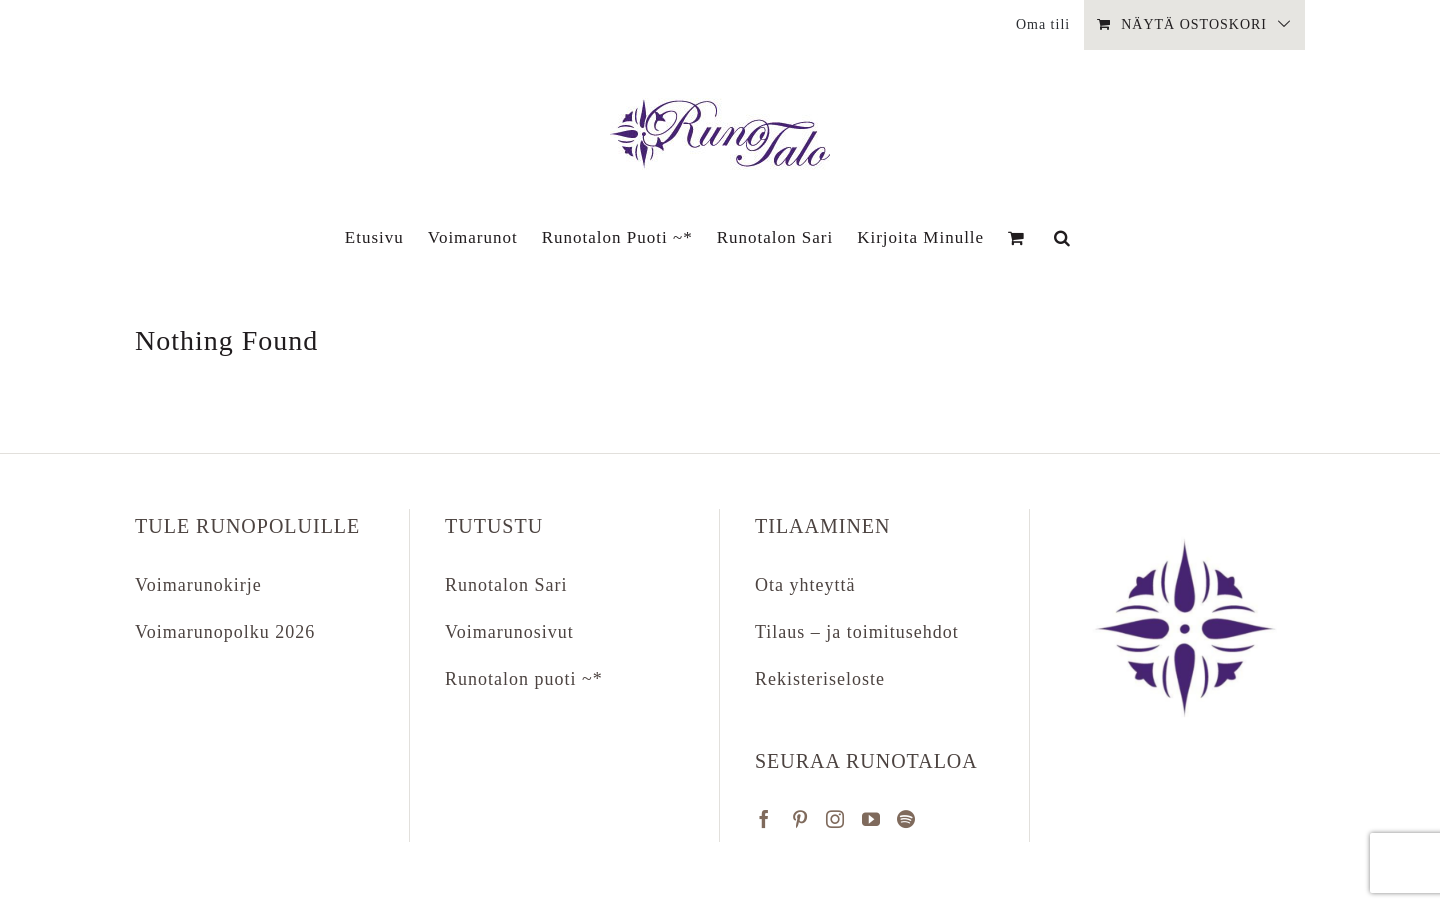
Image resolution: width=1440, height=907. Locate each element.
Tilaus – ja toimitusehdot (857, 632)
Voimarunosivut (509, 632)
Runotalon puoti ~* (524, 679)
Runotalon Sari (506, 585)
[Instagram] (835, 819)
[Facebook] (764, 819)
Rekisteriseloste (820, 679)
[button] (1062, 237)
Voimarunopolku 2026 (225, 632)
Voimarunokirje (198, 585)
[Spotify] (906, 819)
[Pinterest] (800, 819)
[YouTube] (871, 819)
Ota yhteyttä (805, 585)
